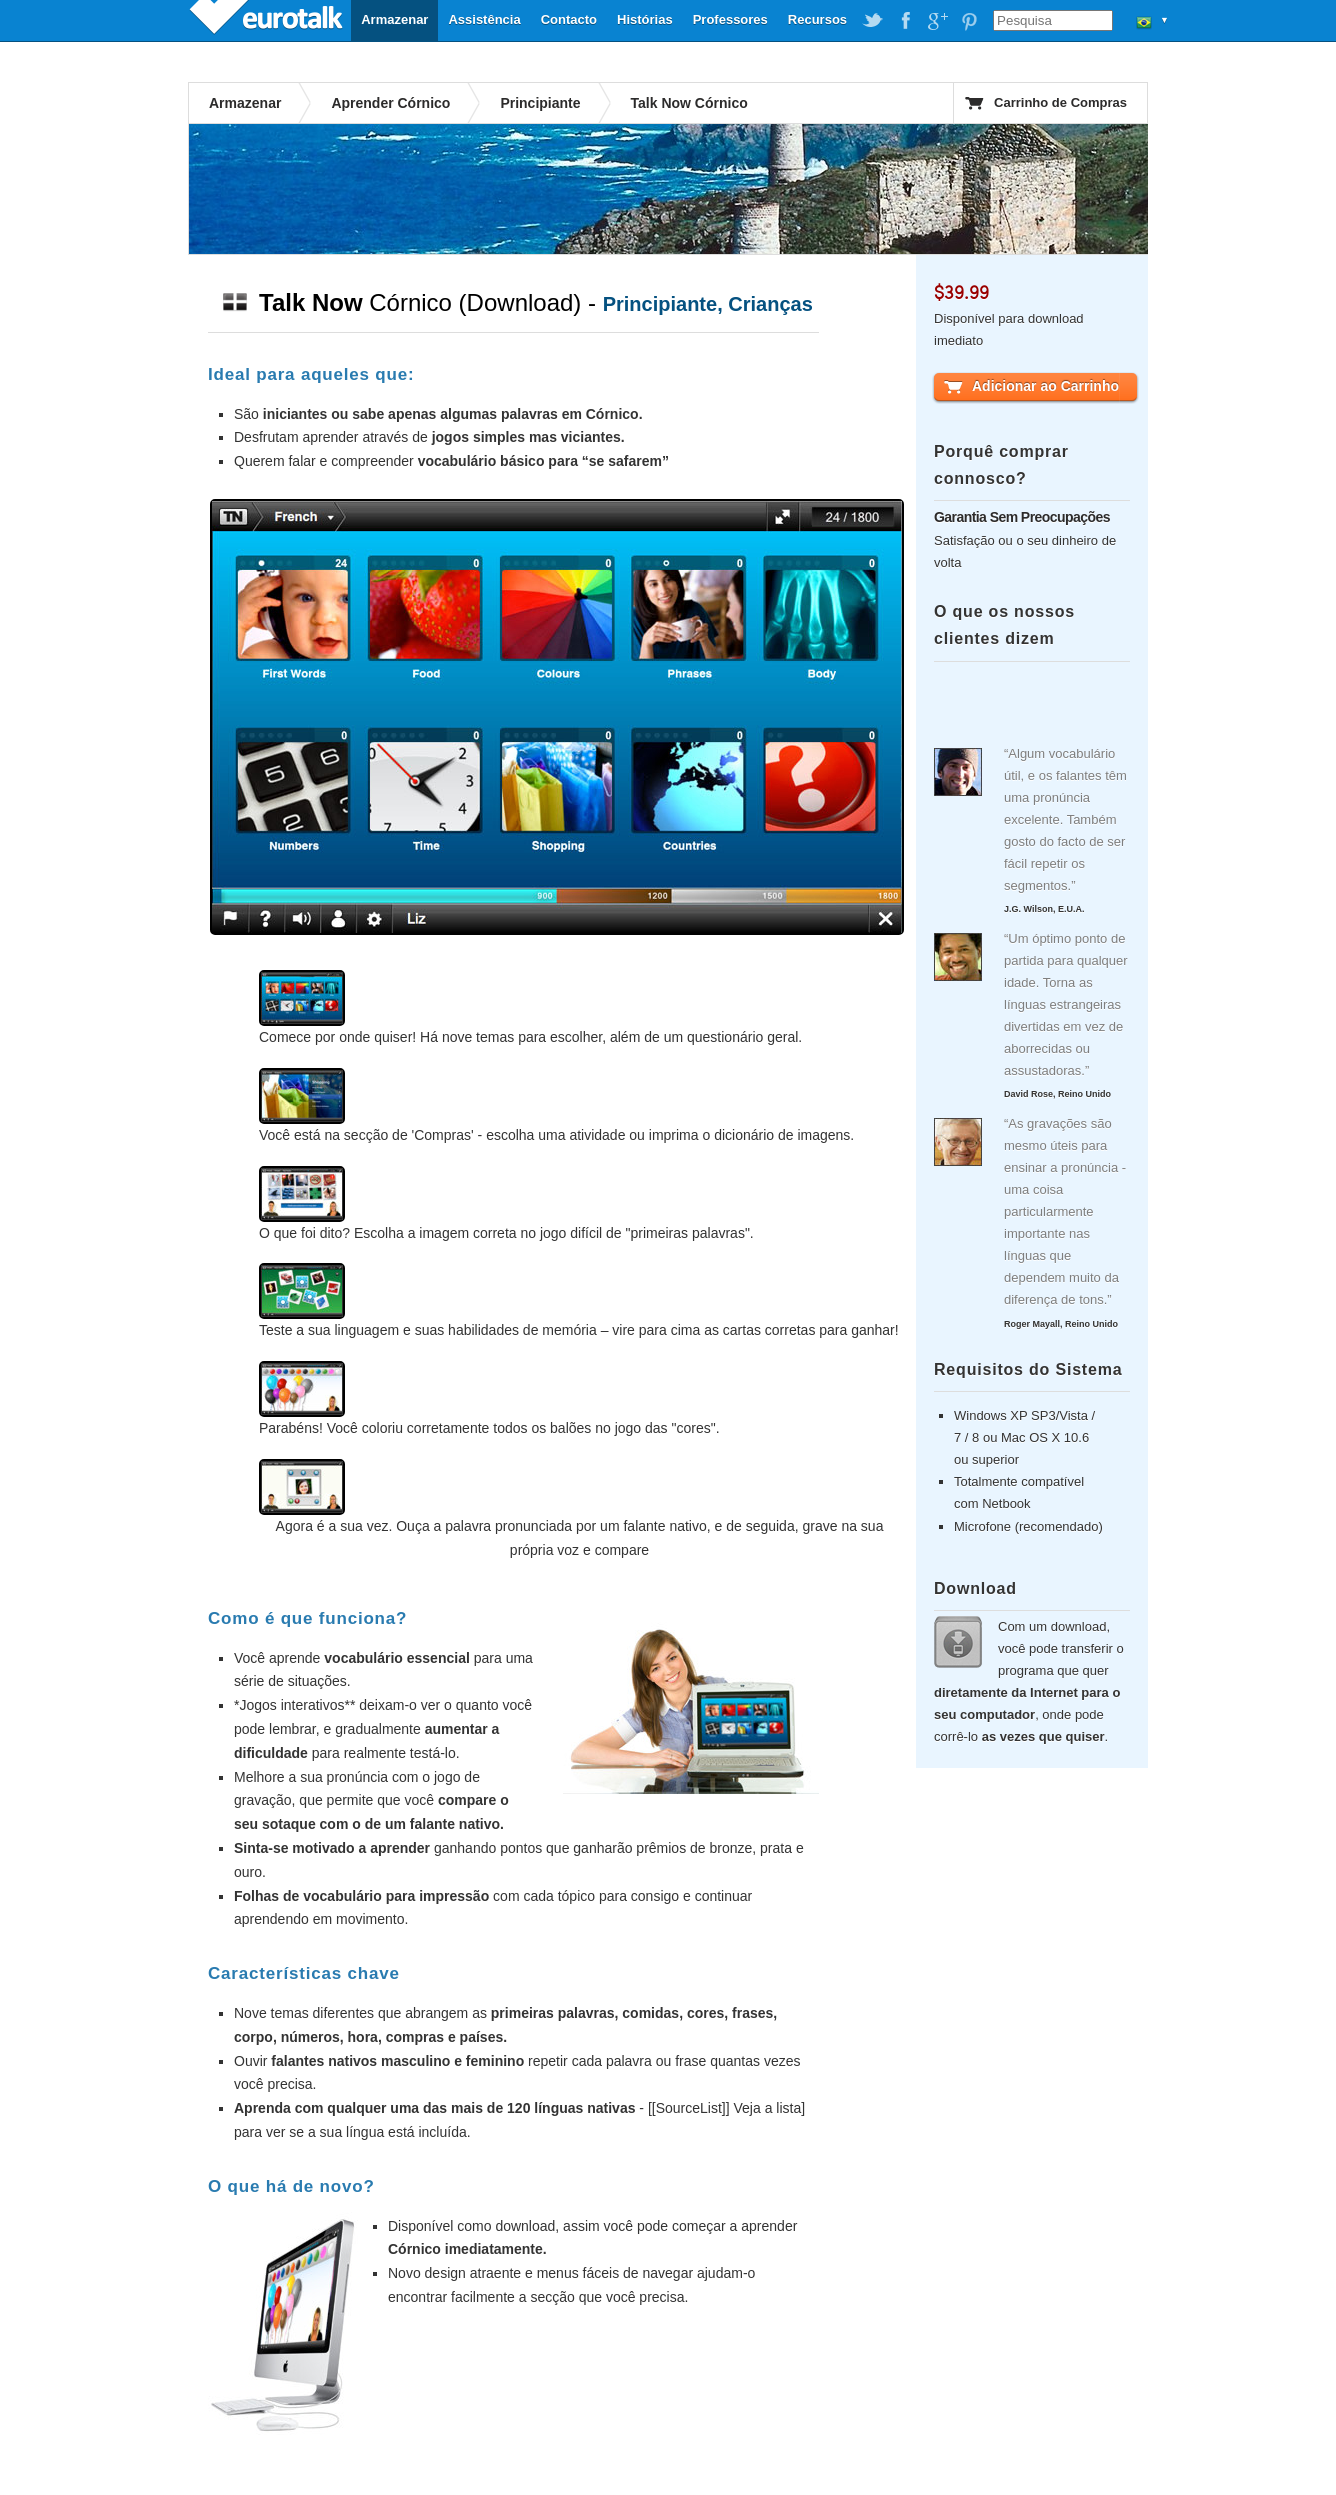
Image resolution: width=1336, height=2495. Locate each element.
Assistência (484, 19)
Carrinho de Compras (1060, 102)
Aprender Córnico (390, 103)
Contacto (569, 19)
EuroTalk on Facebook (905, 21)
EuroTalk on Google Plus (937, 21)
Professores (730, 19)
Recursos (817, 19)
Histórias (645, 19)
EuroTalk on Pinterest (969, 21)
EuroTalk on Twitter (873, 21)
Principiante (540, 103)
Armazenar (394, 19)
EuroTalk (268, 20)
